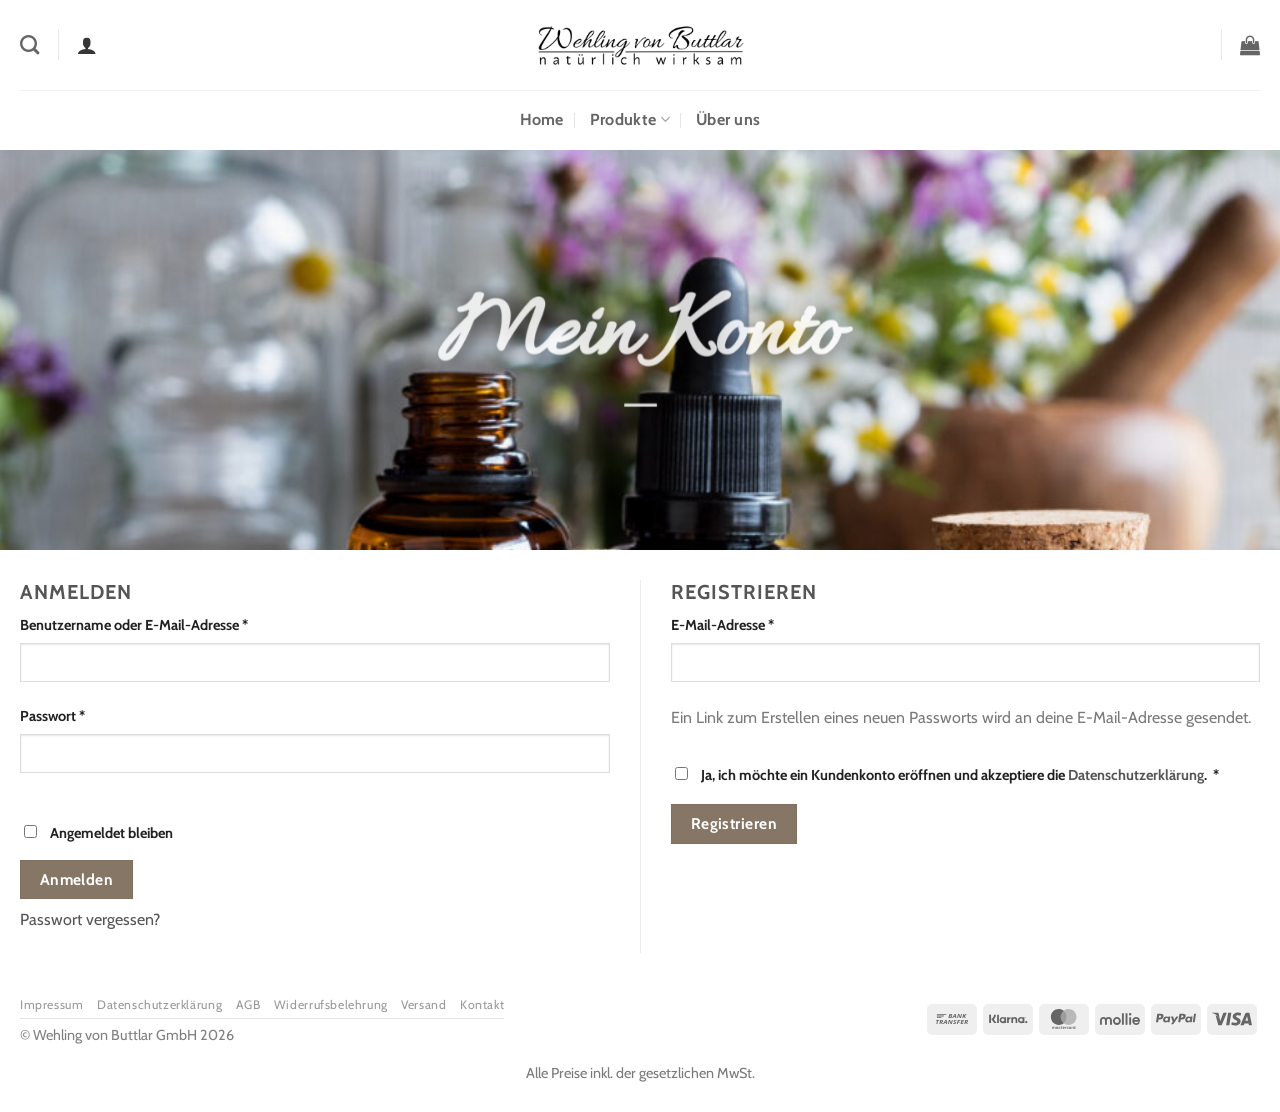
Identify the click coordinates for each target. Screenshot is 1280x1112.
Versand (423, 1004)
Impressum (52, 1004)
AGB (248, 1004)
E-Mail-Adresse (758, 624)
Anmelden (77, 879)
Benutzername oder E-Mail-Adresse (170, 624)
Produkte (630, 119)
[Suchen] (29, 44)
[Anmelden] (87, 45)
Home (542, 119)
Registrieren (734, 823)
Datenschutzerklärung (1136, 775)
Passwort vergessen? (90, 919)
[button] (1250, 45)
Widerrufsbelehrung (331, 1004)
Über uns (728, 119)
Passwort (88, 715)
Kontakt (482, 1004)
